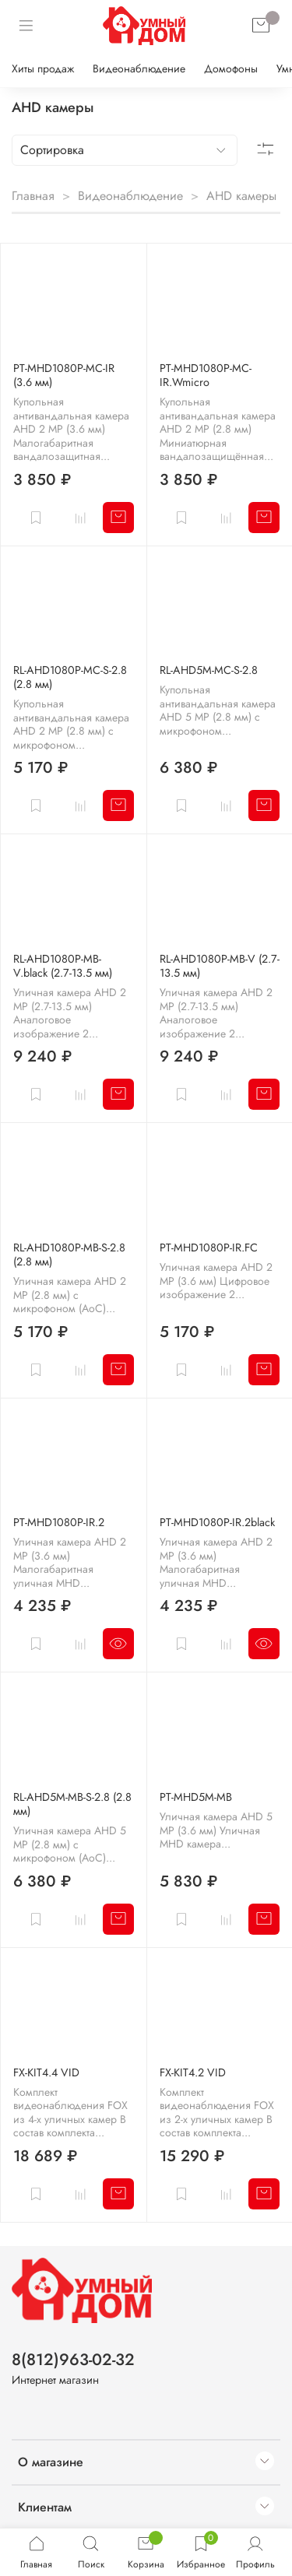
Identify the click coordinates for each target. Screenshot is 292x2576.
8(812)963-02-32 (73, 2359)
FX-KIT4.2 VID (193, 2072)
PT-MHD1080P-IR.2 (58, 1522)
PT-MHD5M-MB (196, 1797)
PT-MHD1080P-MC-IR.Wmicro (206, 375)
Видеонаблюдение (139, 68)
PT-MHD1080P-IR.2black (217, 1522)
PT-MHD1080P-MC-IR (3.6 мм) (63, 375)
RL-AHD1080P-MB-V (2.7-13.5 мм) (220, 966)
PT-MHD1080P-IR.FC (209, 1247)
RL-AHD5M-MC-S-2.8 (209, 670)
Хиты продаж (43, 68)
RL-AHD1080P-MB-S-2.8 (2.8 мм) (69, 1254)
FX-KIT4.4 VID (46, 2072)
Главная (33, 196)
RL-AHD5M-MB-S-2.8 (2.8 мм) (72, 1804)
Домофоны (231, 68)
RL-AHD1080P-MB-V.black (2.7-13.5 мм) (62, 966)
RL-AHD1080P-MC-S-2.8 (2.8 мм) (70, 677)
